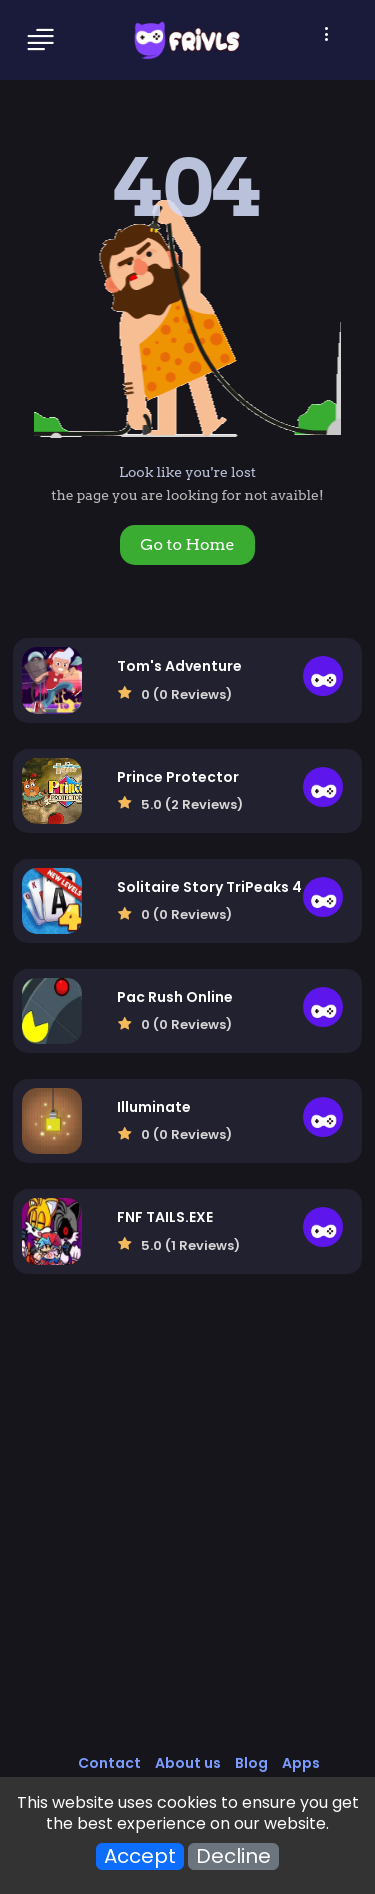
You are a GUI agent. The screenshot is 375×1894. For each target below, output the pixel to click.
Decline (233, 1856)
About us (188, 1763)
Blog (251, 1763)
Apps (301, 1763)
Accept (140, 1856)
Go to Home (187, 544)
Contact (109, 1763)
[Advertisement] (187, 1534)
